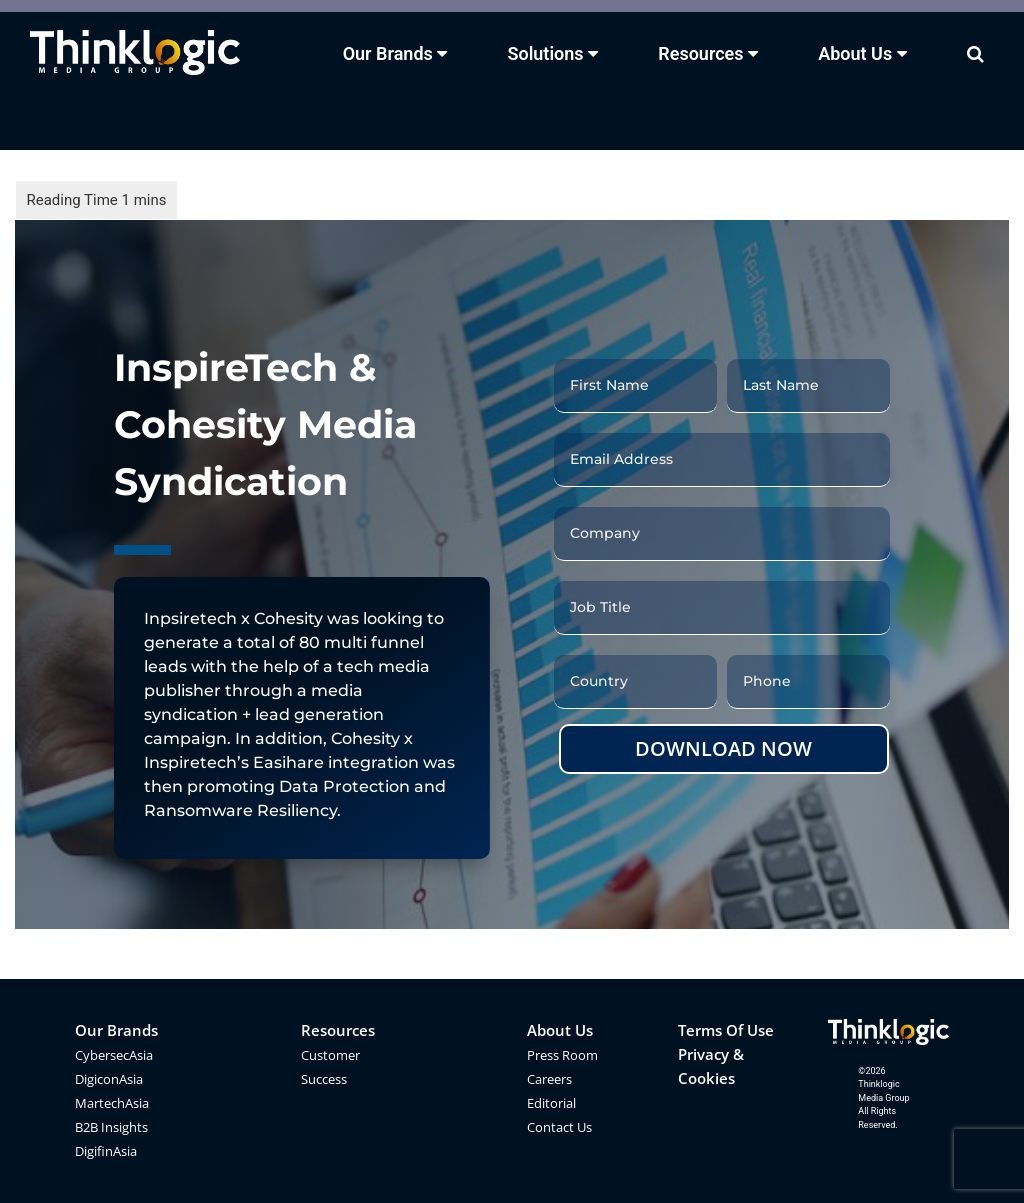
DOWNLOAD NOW (723, 748)
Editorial (551, 1103)
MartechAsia (112, 1103)
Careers (549, 1079)
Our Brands (116, 1030)
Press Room (562, 1055)
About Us (560, 1030)
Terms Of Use (726, 1030)
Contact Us (559, 1127)
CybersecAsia (114, 1055)
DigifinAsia (106, 1151)
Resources (338, 1030)
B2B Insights (111, 1127)
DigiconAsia (109, 1079)
